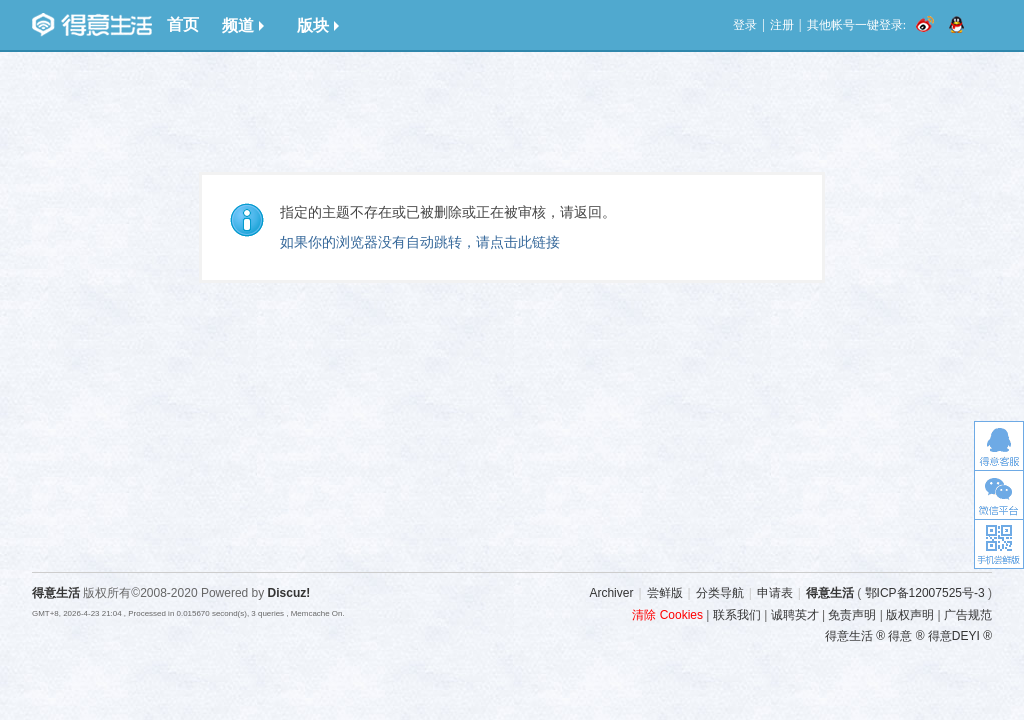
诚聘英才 (795, 615)
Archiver (611, 593)
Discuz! (289, 593)
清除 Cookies (667, 615)
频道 (243, 25)
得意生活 (830, 593)
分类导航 (720, 593)
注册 (782, 25)
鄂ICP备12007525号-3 (925, 593)
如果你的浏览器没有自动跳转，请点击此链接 (420, 242)
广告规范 (968, 615)
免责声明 (852, 615)
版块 (318, 25)
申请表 (775, 593)
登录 (745, 25)
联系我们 (737, 615)
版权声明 (910, 615)
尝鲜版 (665, 593)
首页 (183, 24)
